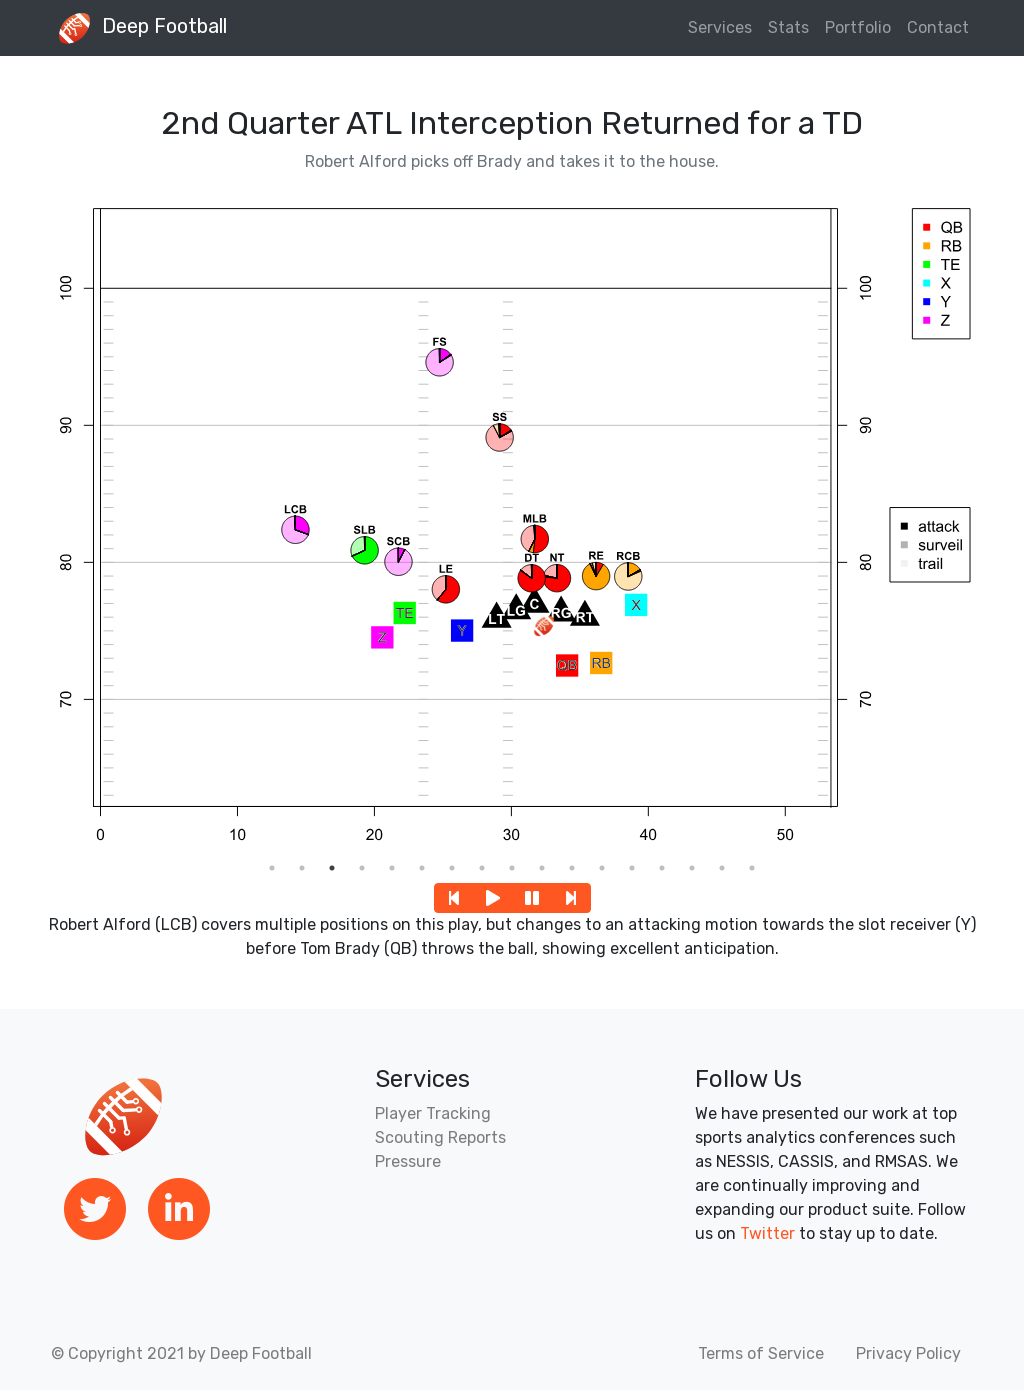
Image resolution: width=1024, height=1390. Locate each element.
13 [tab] (632, 868)
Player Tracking (433, 1113)
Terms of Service (761, 1353)
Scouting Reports (440, 1137)
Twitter (767, 1233)
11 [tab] (572, 868)
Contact (938, 27)
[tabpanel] (512, 521)
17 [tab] (752, 868)
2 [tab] (302, 868)
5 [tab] (392, 868)
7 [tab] (452, 868)
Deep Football (137, 28)
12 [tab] (602, 868)
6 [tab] (422, 868)
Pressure (408, 1161)
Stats (788, 27)
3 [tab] (332, 868)
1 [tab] (272, 868)
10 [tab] (542, 868)
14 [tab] (662, 868)
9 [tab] (512, 868)
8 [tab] (482, 868)
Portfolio (858, 27)
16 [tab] (722, 868)
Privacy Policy (908, 1353)
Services (720, 27)
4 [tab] (362, 868)
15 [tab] (692, 868)
